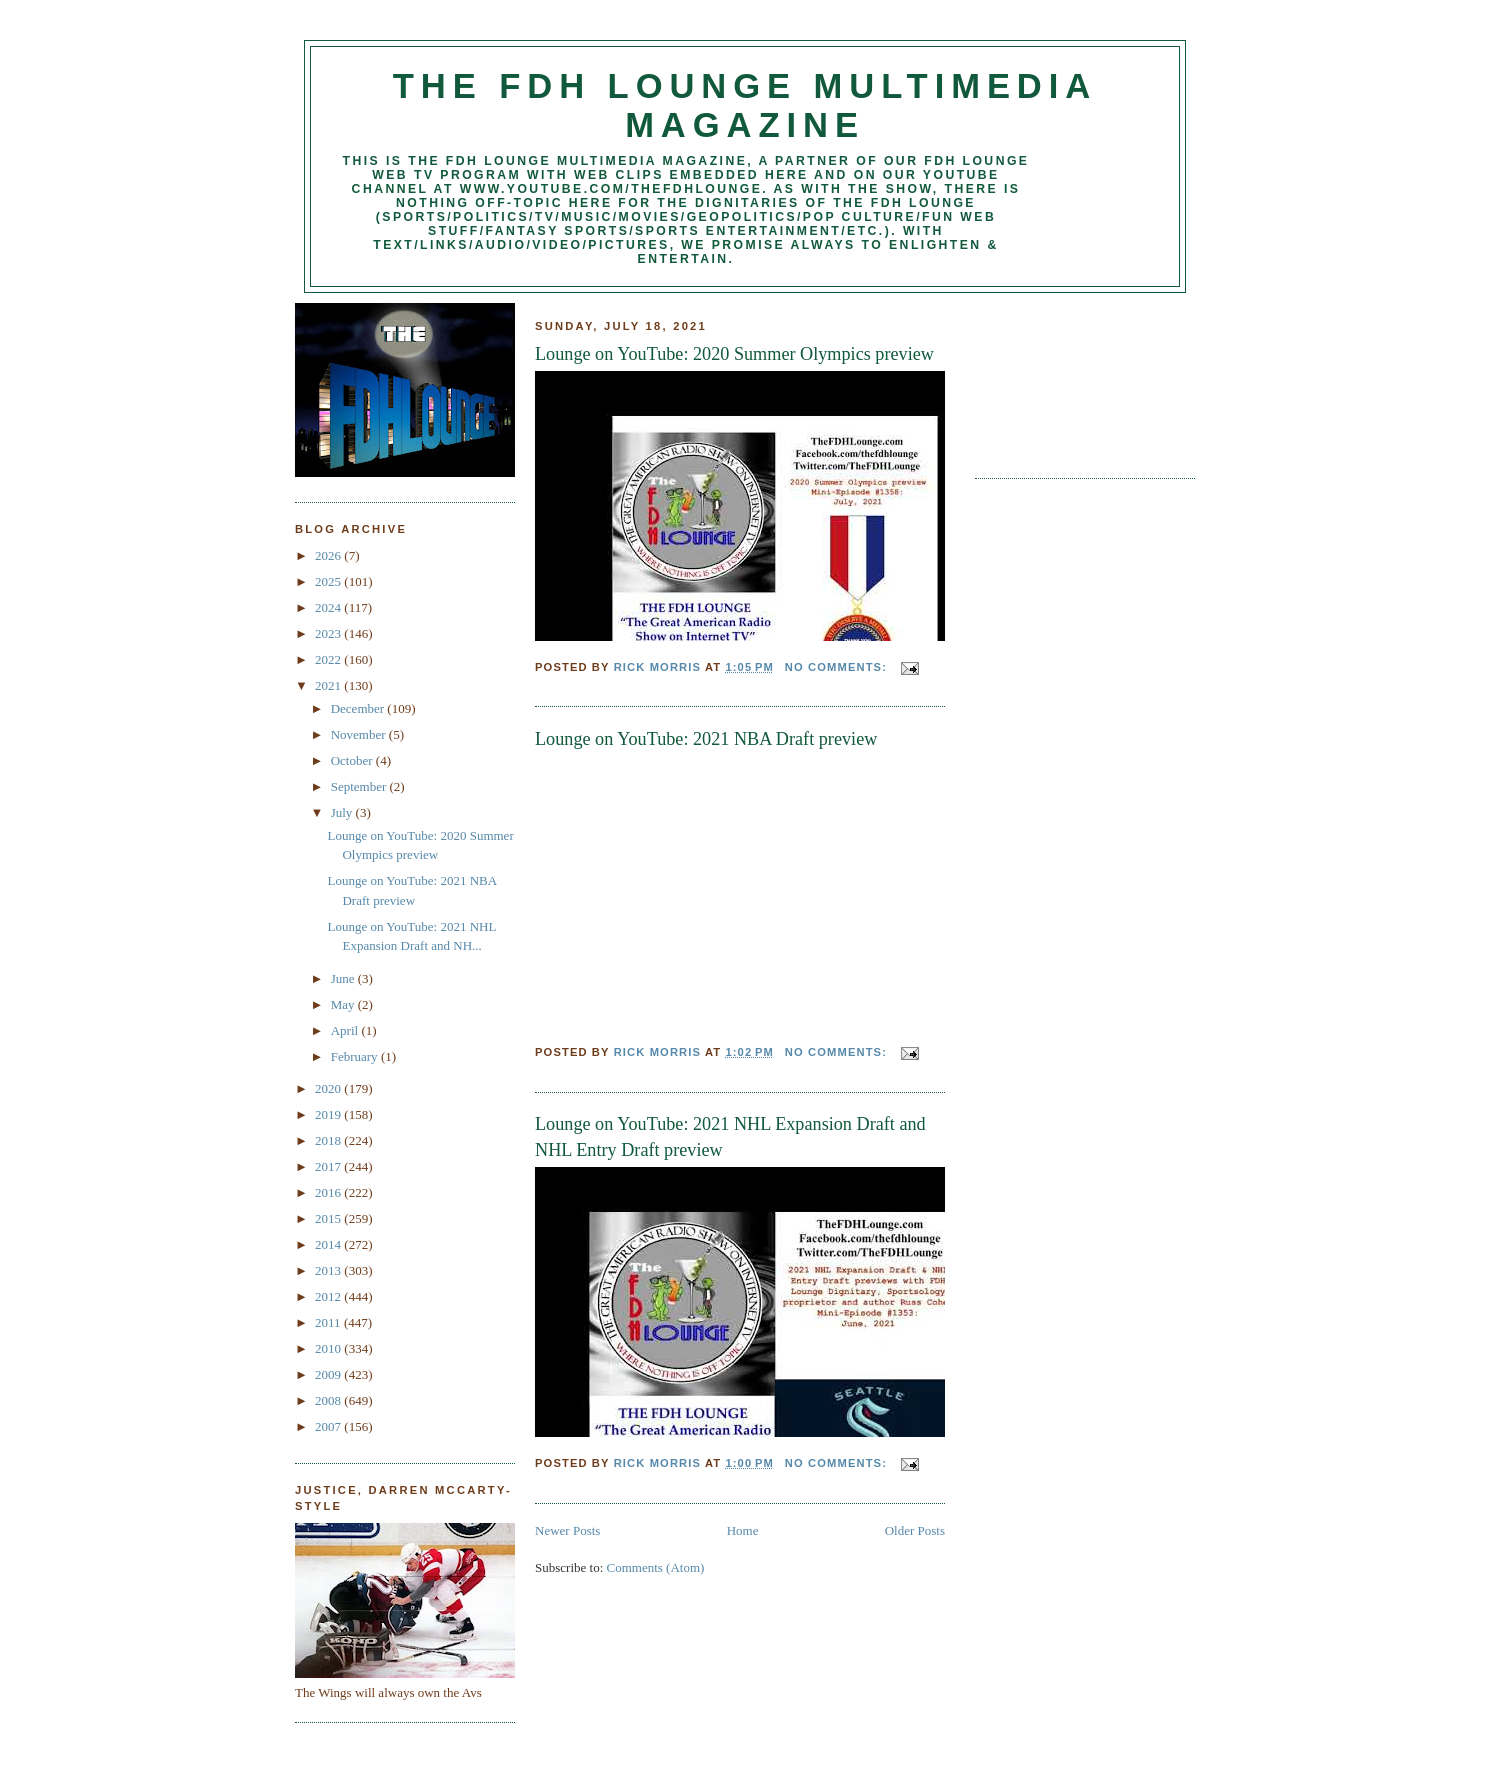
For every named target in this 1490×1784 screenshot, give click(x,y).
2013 (329, 1270)
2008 (329, 1400)
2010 (329, 1348)
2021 (329, 685)
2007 (329, 1426)
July (343, 812)
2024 (329, 607)
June (344, 978)
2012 (329, 1296)
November (360, 734)
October (353, 760)
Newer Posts (567, 1530)
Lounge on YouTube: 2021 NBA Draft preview (706, 739)
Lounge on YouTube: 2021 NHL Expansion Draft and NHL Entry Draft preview (730, 1136)
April (346, 1030)
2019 (329, 1114)
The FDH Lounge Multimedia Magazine (745, 105)
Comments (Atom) (656, 1567)
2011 (329, 1322)
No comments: (838, 667)
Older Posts (915, 1530)
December (359, 708)
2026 (329, 555)
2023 (329, 633)
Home (743, 1530)
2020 (329, 1088)
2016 (329, 1192)
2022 (329, 659)
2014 (329, 1244)
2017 (329, 1166)
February (356, 1056)
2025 (329, 581)
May (344, 1004)
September (360, 786)
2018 (329, 1140)
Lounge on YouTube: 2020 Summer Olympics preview (734, 354)
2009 (329, 1374)
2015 (329, 1218)
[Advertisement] (1065, 378)
